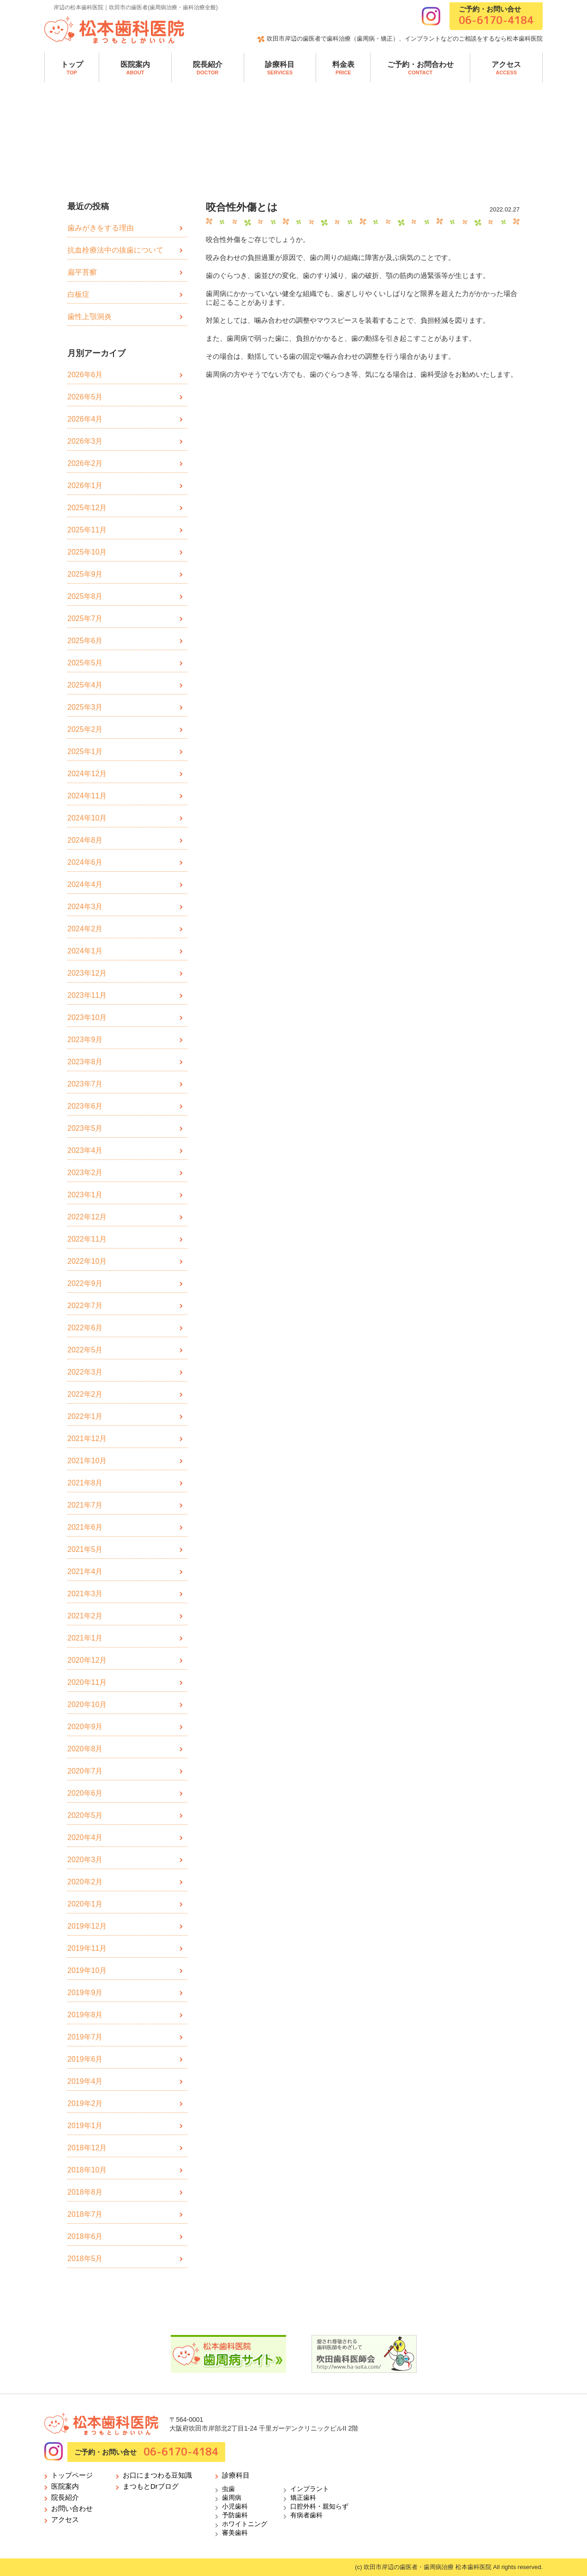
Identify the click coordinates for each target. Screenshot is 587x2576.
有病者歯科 (306, 2515)
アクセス (506, 67)
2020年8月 (85, 1749)
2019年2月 (85, 2103)
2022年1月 (85, 1416)
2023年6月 (85, 1106)
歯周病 (231, 2497)
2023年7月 (85, 1084)
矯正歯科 (303, 2497)
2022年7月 (85, 1305)
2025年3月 (85, 707)
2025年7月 (85, 618)
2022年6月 (85, 1328)
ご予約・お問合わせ (420, 67)
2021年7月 (85, 1505)
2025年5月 (85, 663)
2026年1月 (85, 485)
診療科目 (279, 67)
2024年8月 (85, 840)
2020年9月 (85, 1727)
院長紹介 (207, 67)
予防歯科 (235, 2515)
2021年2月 (85, 1616)
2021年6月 (85, 1527)
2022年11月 (87, 1239)
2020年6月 (85, 1793)
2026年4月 (85, 419)
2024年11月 (87, 796)
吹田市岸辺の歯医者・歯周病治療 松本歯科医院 (427, 2567)
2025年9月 (85, 574)
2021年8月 (85, 1483)
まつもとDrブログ (151, 2486)
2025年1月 (85, 751)
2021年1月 (85, 1638)
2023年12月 (87, 973)
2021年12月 (87, 1438)
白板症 (78, 294)
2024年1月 (85, 951)
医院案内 (135, 67)
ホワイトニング (244, 2524)
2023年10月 (87, 1017)
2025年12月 (87, 508)
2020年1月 (85, 1904)
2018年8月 (85, 2192)
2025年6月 (85, 641)
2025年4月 (85, 685)
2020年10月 (87, 1704)
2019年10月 (87, 1970)
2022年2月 (85, 1394)
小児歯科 (235, 2506)
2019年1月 (85, 2126)
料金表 (343, 67)
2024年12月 (87, 774)
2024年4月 (85, 884)
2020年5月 (85, 1815)
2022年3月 (85, 1372)
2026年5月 (85, 397)
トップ (72, 67)
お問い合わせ (72, 2508)
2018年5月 (85, 2258)
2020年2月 (85, 1882)
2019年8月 (85, 2015)
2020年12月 (87, 1660)
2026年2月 (85, 463)
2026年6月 (85, 375)
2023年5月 (85, 1128)
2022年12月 (87, 1217)
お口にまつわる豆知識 (157, 2475)
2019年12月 (87, 1926)
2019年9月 (85, 1993)
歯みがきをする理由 (100, 228)
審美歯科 (235, 2532)
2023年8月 (85, 1062)
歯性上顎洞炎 (89, 316)
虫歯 (228, 2488)
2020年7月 (85, 1771)
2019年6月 (85, 2059)
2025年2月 (85, 729)
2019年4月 (85, 2081)
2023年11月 (87, 995)
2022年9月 (85, 1283)
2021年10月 (87, 1461)
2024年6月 (85, 862)
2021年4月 (85, 1571)
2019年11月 (87, 1948)
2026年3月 (85, 441)
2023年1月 (85, 1195)
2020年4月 (85, 1837)
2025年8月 (85, 596)
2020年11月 (87, 1682)
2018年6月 (85, 2236)
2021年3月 (85, 1594)
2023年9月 (85, 1040)
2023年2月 (85, 1172)
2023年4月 (85, 1150)
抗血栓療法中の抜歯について (115, 250)
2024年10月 (87, 818)
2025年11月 (87, 530)
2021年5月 (85, 1549)
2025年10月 (87, 552)
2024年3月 (85, 907)
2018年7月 (85, 2214)
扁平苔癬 (82, 272)
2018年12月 (87, 2148)
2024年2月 (85, 929)
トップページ (72, 2475)
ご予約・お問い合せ (496, 16)
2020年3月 (85, 1860)
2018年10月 (87, 2170)
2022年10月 (87, 1261)
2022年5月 (85, 1350)
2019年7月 (85, 2037)
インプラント (309, 2488)
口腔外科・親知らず (319, 2506)
